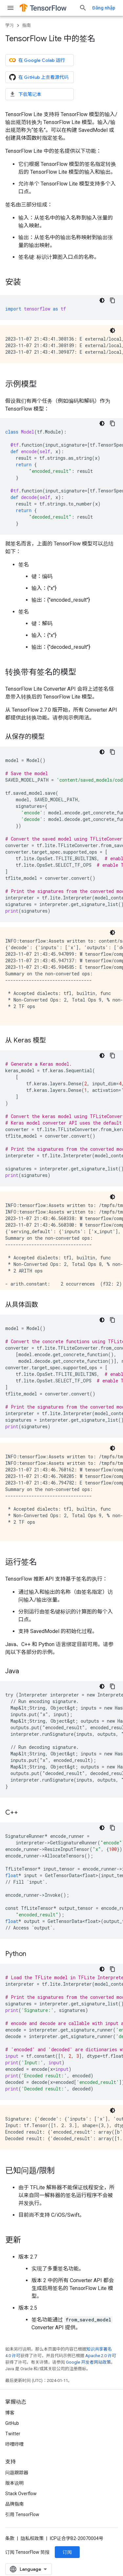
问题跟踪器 (16, 2477)
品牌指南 (14, 2509)
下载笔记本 (25, 94)
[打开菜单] (10, 8)
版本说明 (14, 2488)
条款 (9, 2543)
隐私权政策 (32, 2543)
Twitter (12, 2438)
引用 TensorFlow (22, 2519)
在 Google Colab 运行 (37, 60)
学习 (9, 25)
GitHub (12, 2428)
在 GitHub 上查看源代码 (39, 77)
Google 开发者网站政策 (88, 2362)
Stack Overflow (21, 2498)
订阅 (67, 2557)
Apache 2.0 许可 (100, 2355)
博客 (9, 2417)
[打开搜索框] (111, 8)
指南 (26, 25)
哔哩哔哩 (14, 2449)
